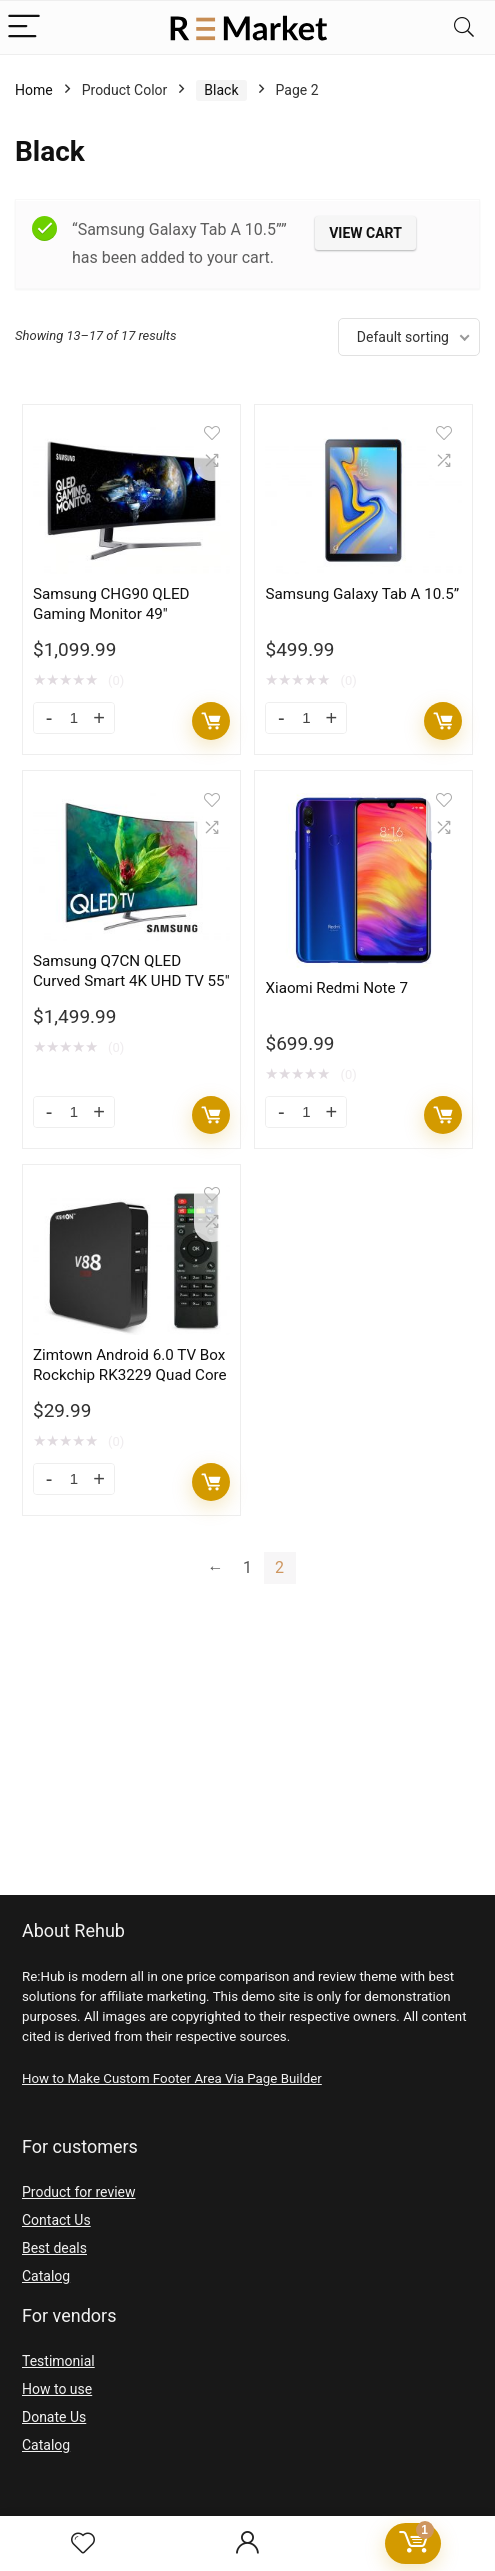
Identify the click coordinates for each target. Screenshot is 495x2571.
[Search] (464, 27)
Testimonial (58, 2361)
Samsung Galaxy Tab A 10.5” (362, 594)
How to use (57, 2389)
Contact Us (56, 2220)
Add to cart (211, 721)
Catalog (46, 2276)
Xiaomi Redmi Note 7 (336, 988)
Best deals (54, 2248)
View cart (365, 233)
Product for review (79, 2192)
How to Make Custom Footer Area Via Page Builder (172, 2078)
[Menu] (24, 27)
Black (221, 90)
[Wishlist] (83, 2544)
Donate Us (54, 2417)
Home (34, 90)
